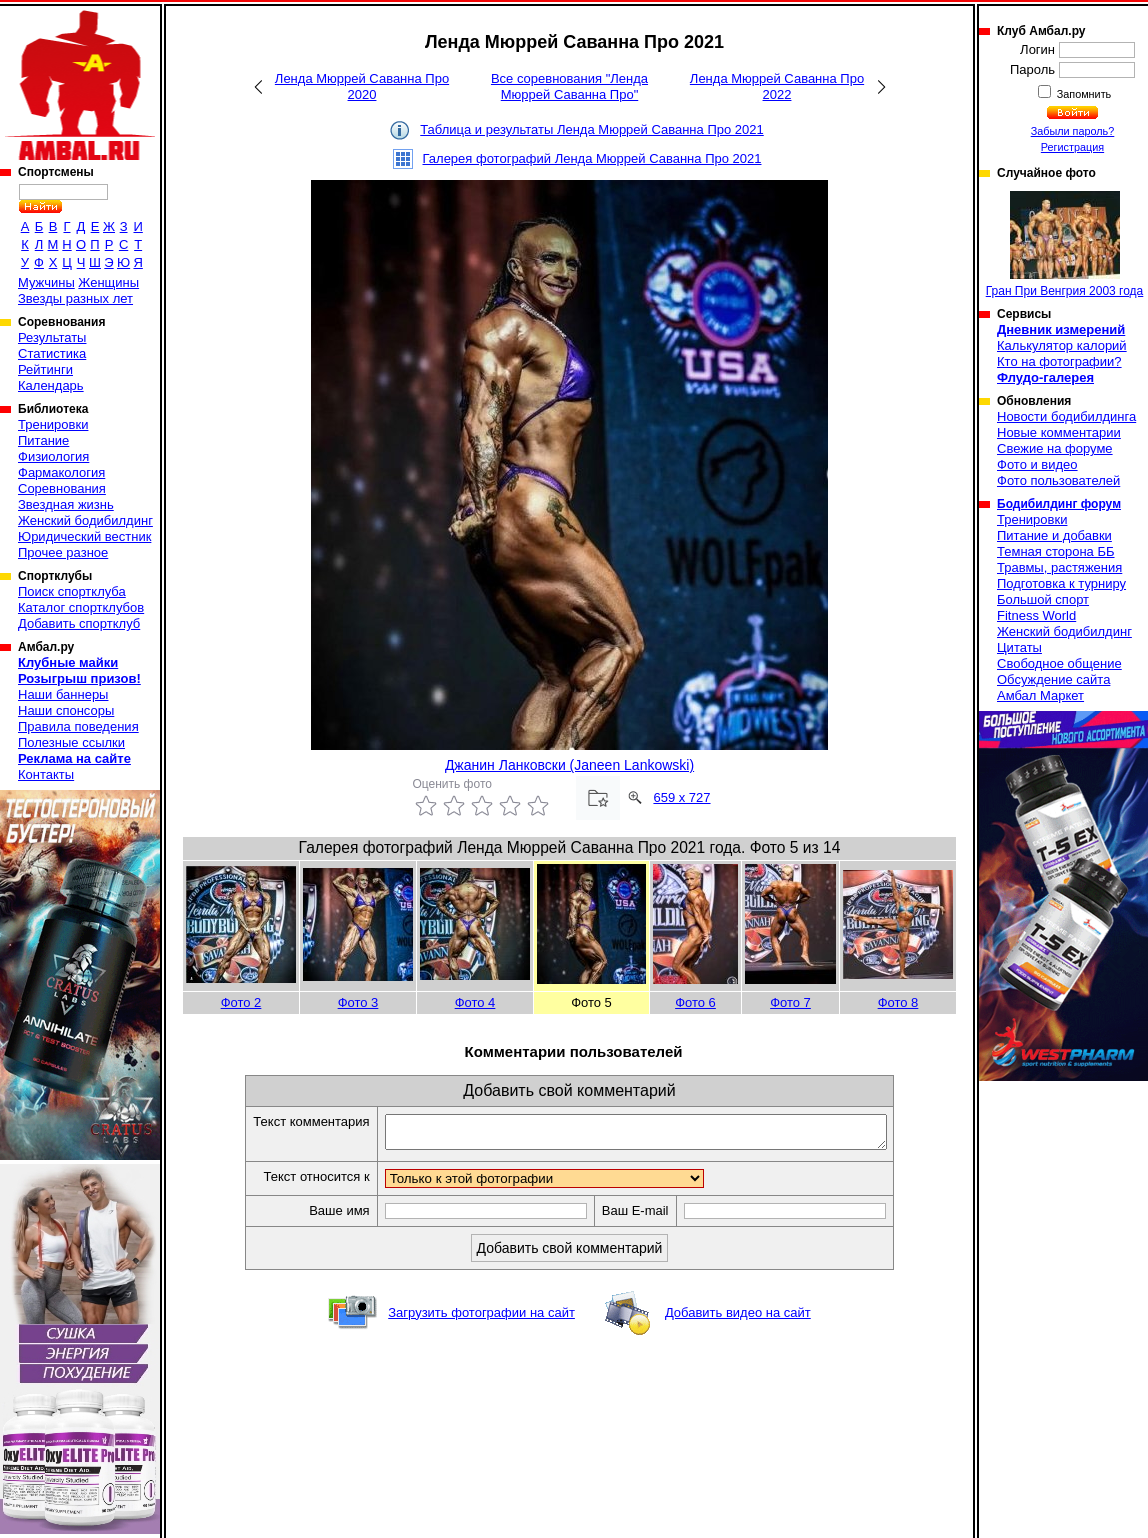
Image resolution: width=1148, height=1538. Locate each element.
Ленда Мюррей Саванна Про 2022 (777, 86)
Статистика (52, 353)
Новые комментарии (1059, 432)
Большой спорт (1043, 599)
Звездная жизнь (66, 504)
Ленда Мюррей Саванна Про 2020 (362, 86)
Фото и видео (1037, 464)
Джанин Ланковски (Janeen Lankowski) (569, 765)
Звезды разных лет (75, 298)
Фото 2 (241, 1002)
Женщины (108, 282)
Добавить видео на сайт (738, 1318)
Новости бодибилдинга (1066, 416)
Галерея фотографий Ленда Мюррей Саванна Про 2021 (592, 158)
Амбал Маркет (1040, 695)
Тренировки (53, 424)
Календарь (51, 385)
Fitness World (1036, 615)
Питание (43, 440)
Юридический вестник (84, 536)
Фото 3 (358, 1002)
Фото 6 (695, 1002)
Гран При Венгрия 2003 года (1065, 244)
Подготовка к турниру (1061, 583)
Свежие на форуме (1055, 448)
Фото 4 (475, 1002)
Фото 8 (898, 1002)
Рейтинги (45, 369)
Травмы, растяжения (1059, 567)
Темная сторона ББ (1056, 551)
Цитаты (1019, 647)
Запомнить (1083, 94)
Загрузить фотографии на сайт (481, 1318)
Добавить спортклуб (79, 623)
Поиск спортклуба (72, 591)
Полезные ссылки (71, 742)
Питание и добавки (1054, 535)
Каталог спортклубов (81, 607)
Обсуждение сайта (1053, 679)
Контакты (46, 774)
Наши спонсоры (66, 710)
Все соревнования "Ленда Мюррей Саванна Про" (569, 86)
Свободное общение (1059, 663)
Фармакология (61, 472)
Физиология (53, 456)
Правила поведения (78, 726)
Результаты (52, 337)
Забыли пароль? (1073, 131)
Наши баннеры (63, 694)
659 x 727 (681, 797)
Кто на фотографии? (1059, 361)
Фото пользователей (1058, 480)
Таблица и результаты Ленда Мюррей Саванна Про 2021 (591, 129)
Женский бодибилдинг (85, 520)
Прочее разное (63, 552)
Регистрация (1072, 147)
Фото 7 (790, 1002)
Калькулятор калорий (1062, 345)
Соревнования (62, 488)
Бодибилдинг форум (1059, 504)
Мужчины (46, 282)
